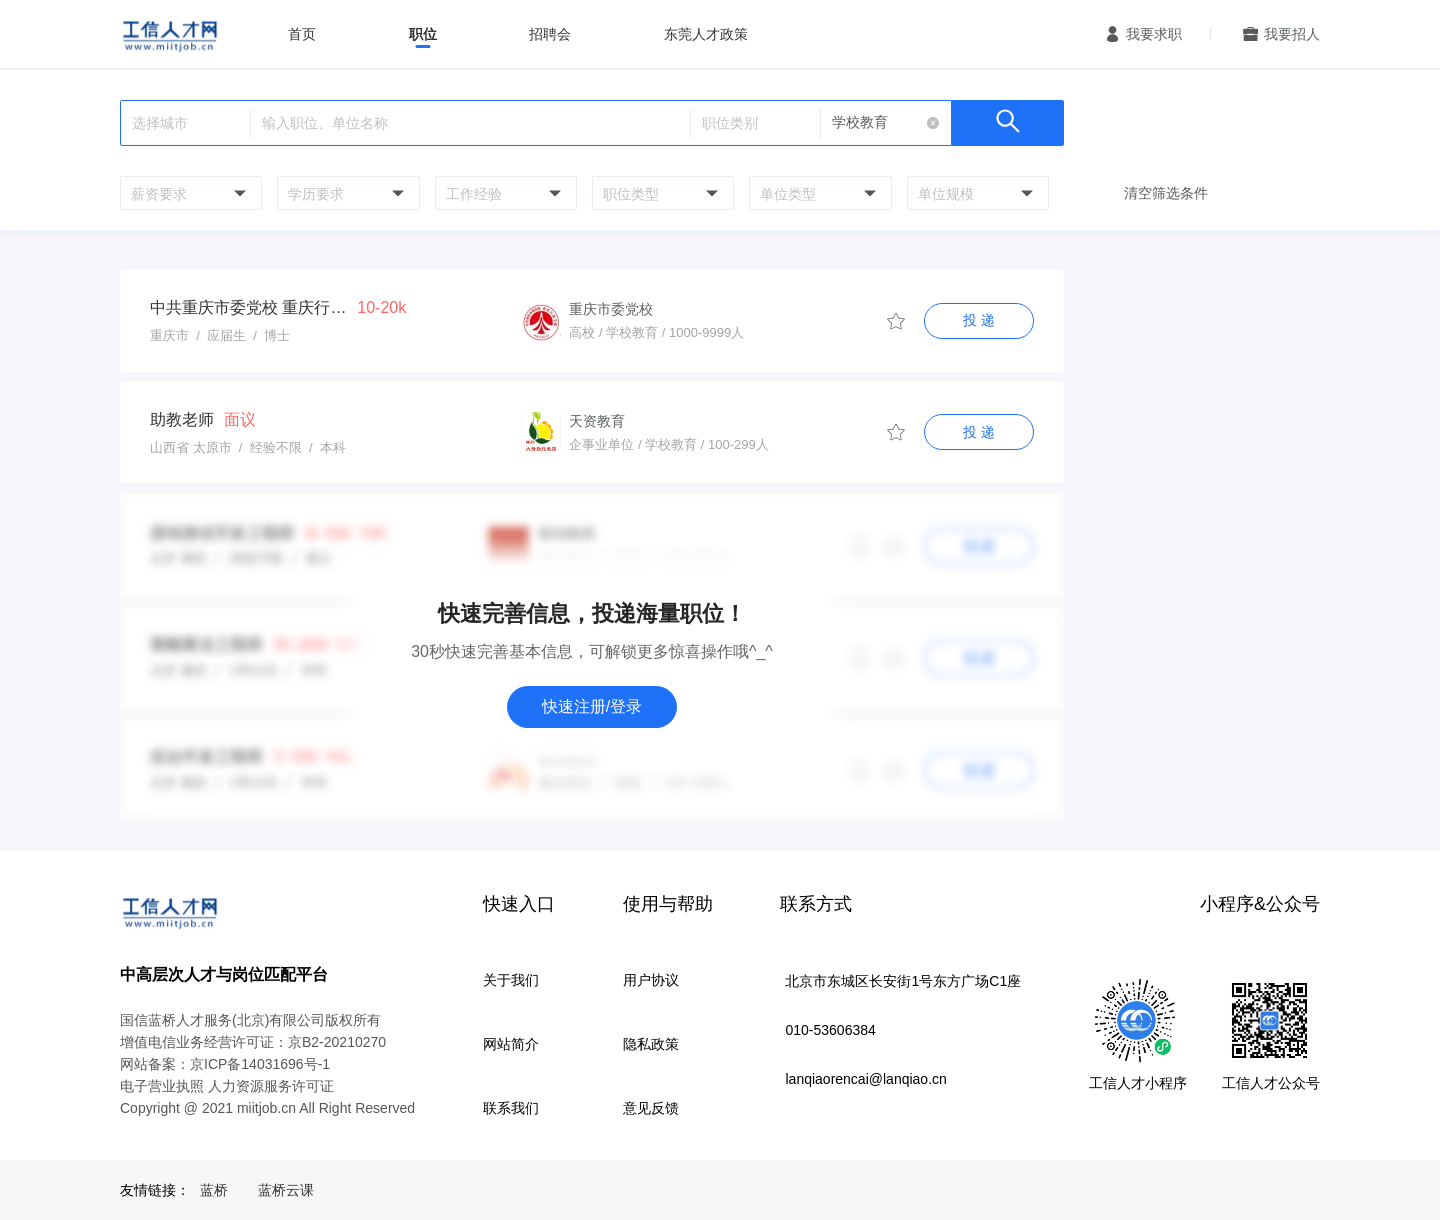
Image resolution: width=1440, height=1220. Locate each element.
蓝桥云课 (286, 1190)
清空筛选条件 (1166, 193)
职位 (423, 34)
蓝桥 (214, 1190)
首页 (302, 34)
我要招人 (1292, 34)
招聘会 (550, 34)
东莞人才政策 (706, 34)
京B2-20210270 (337, 1042)
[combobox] (188, 193)
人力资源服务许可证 (271, 1086)
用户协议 (651, 980)
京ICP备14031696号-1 (260, 1064)
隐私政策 (651, 1044)
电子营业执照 (162, 1086)
